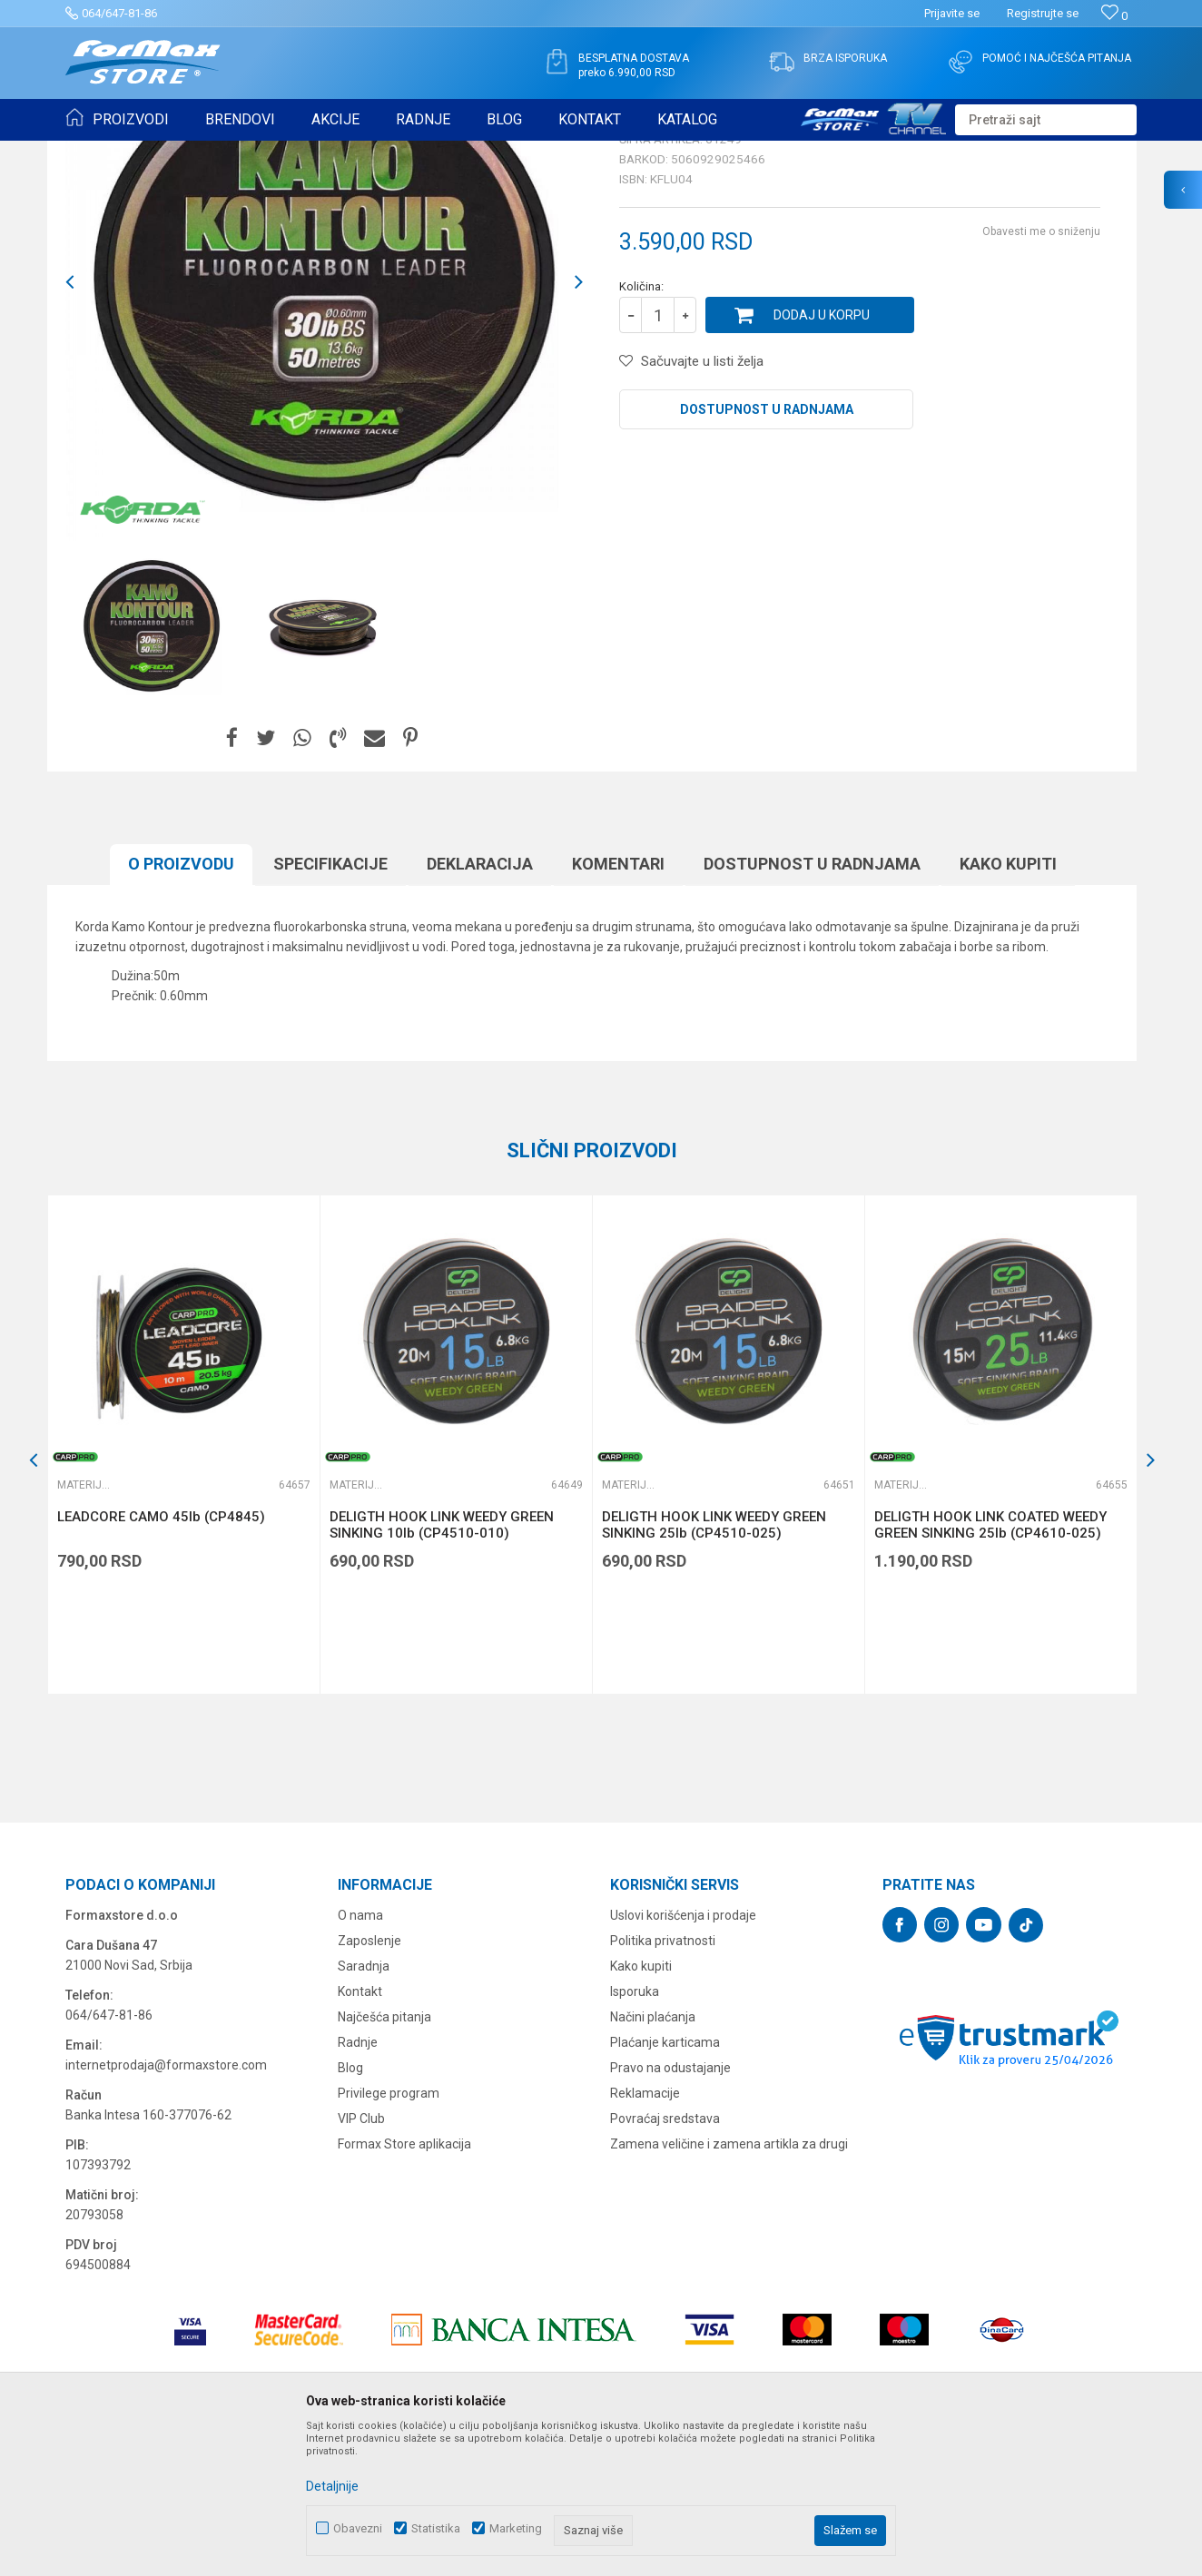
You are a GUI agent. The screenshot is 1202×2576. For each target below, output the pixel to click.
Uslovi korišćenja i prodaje (683, 2056)
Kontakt (360, 2132)
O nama (360, 2056)
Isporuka (634, 2132)
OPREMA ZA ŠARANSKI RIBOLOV (287, 152)
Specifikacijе (330, 1004)
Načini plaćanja (652, 2157)
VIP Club (361, 2259)
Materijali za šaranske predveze (463, 152)
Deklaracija (480, 1004)
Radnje (358, 2183)
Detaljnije (332, 2486)
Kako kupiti (1008, 1004)
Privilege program (388, 2234)
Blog (350, 2208)
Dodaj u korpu (821, 455)
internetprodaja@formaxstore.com (166, 2205)
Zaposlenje (369, 2081)
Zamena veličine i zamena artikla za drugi (729, 2284)
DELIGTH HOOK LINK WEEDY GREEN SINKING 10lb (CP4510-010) (442, 1665)
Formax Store (98, 152)
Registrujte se (1043, 13)
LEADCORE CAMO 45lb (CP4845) (161, 1657)
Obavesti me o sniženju (1041, 372)
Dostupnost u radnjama (766, 550)
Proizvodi (168, 152)
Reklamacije (645, 2234)
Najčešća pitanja (384, 2157)
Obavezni (357, 2528)
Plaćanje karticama (665, 2183)
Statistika (435, 2528)
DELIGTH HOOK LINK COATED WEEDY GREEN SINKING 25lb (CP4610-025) (990, 1665)
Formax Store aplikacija (404, 2284)
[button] (1046, 119)
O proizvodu (181, 1004)
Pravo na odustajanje (670, 2208)
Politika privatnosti (662, 2081)
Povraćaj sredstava (665, 2259)
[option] (151, 768)
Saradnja (363, 2106)
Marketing (515, 2528)
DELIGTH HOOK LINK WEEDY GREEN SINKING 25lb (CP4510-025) (714, 1665)
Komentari (618, 1004)
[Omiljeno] (1114, 16)
